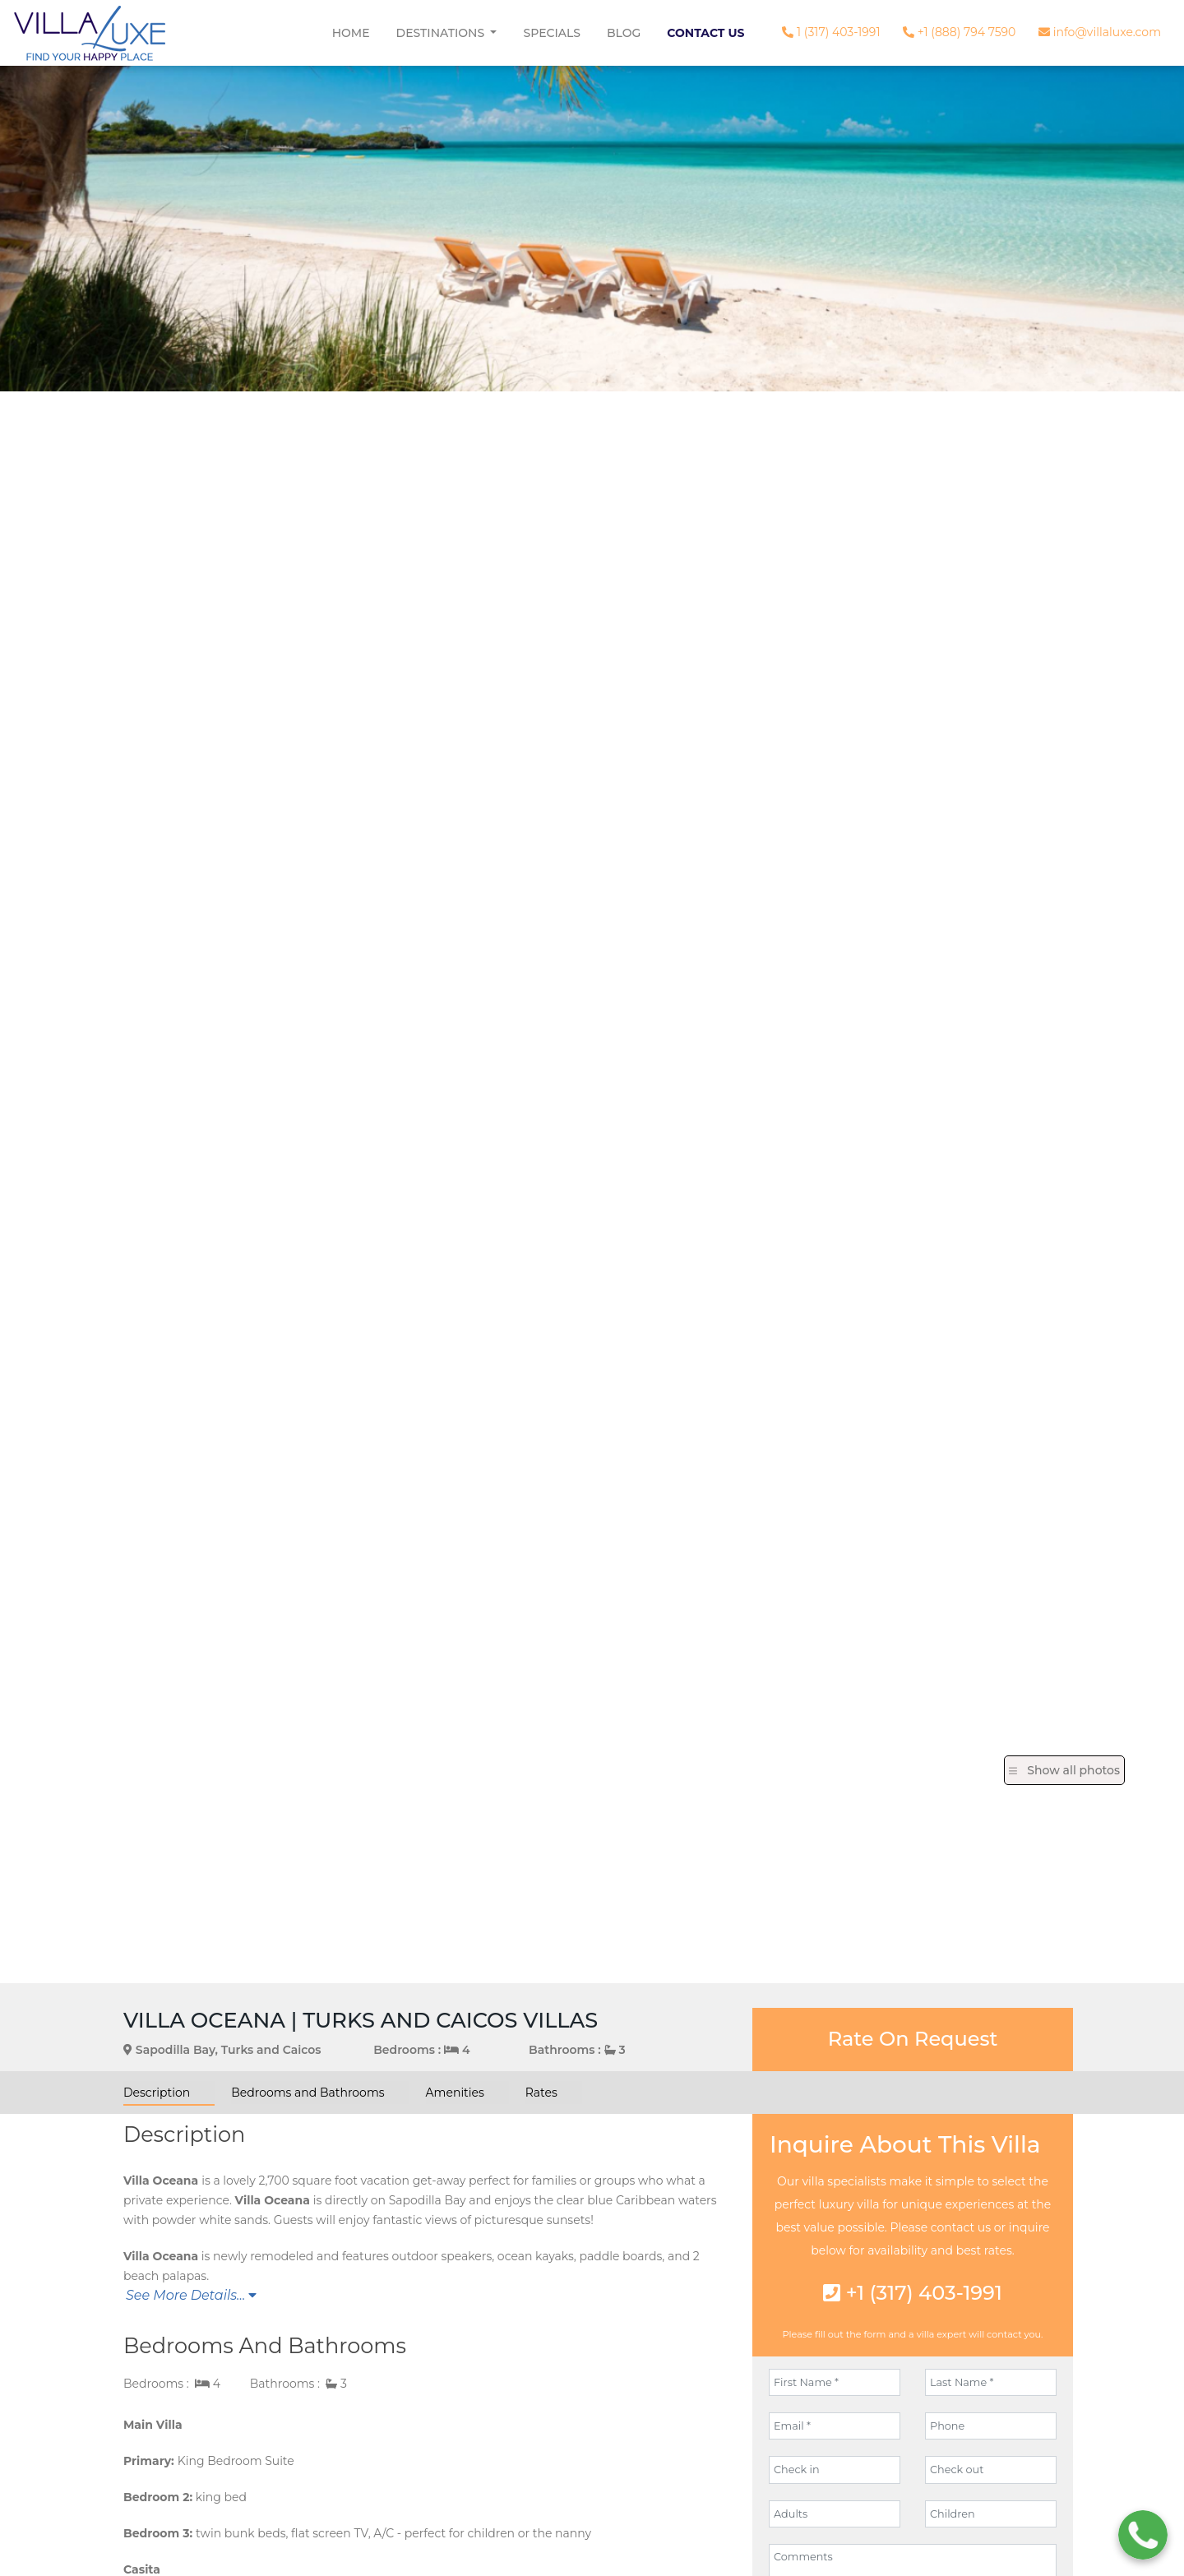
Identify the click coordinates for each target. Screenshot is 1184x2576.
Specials (551, 32)
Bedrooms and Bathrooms (307, 2092)
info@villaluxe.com (1099, 32)
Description (156, 2092)
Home (351, 32)
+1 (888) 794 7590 (959, 32)
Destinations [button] (442, 32)
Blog (624, 32)
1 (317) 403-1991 (831, 32)
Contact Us (705, 32)
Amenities (455, 2092)
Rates (541, 2092)
